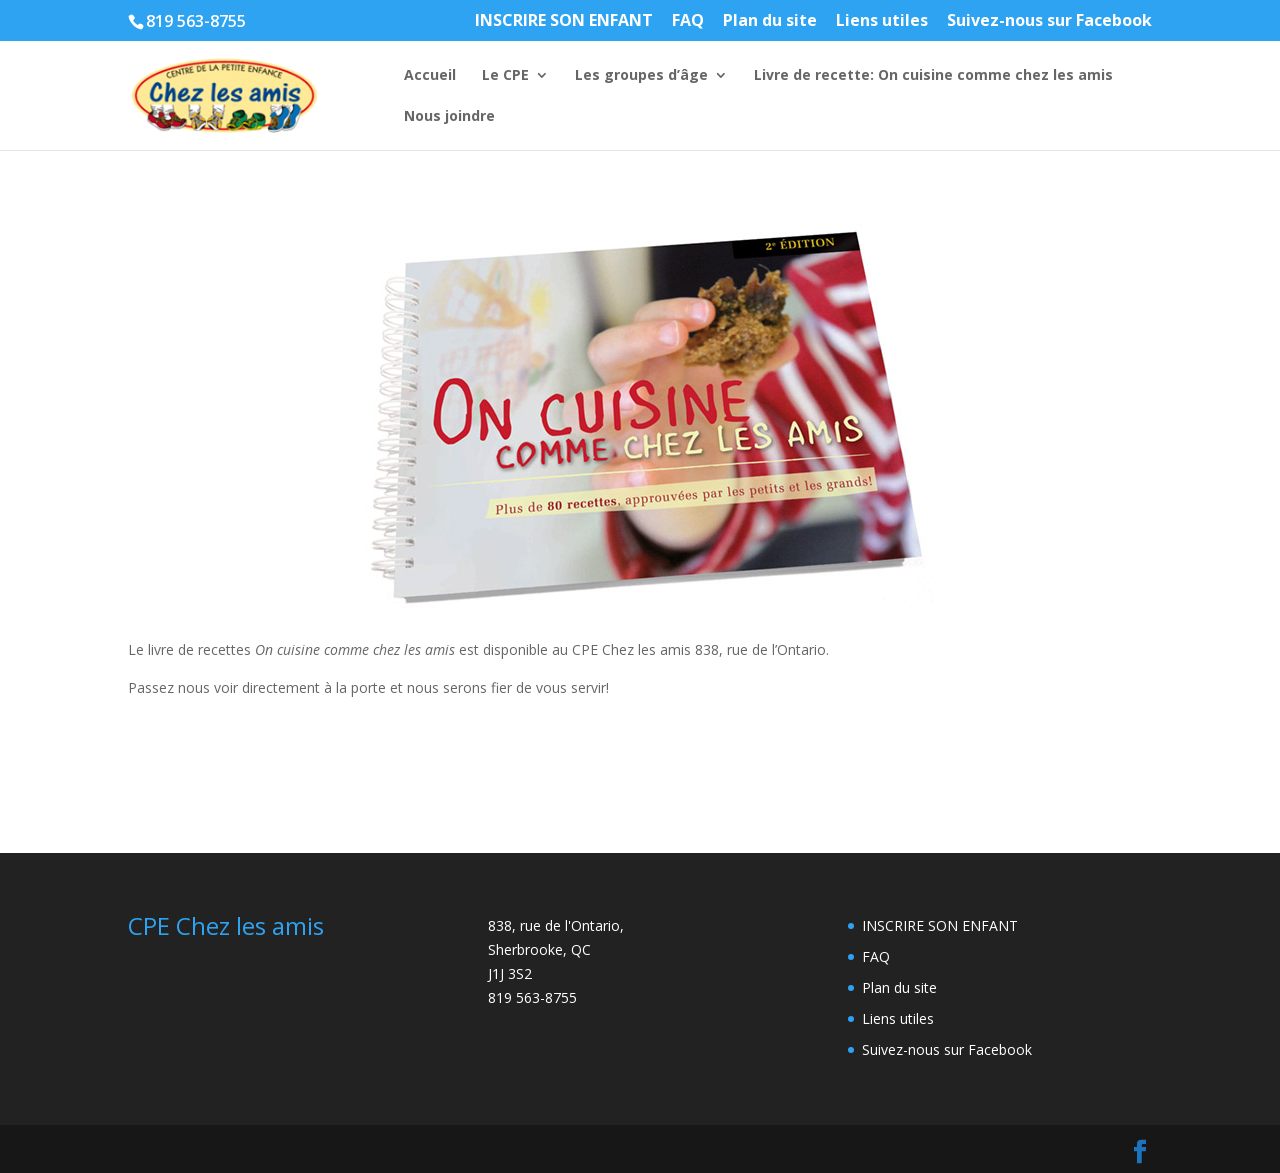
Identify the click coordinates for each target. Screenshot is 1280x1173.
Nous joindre (449, 117)
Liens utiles (882, 21)
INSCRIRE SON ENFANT (564, 21)
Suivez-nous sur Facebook (1049, 21)
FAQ (688, 21)
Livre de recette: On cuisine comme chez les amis (933, 76)
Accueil (430, 76)
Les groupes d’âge (641, 76)
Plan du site (770, 21)
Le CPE (505, 76)
